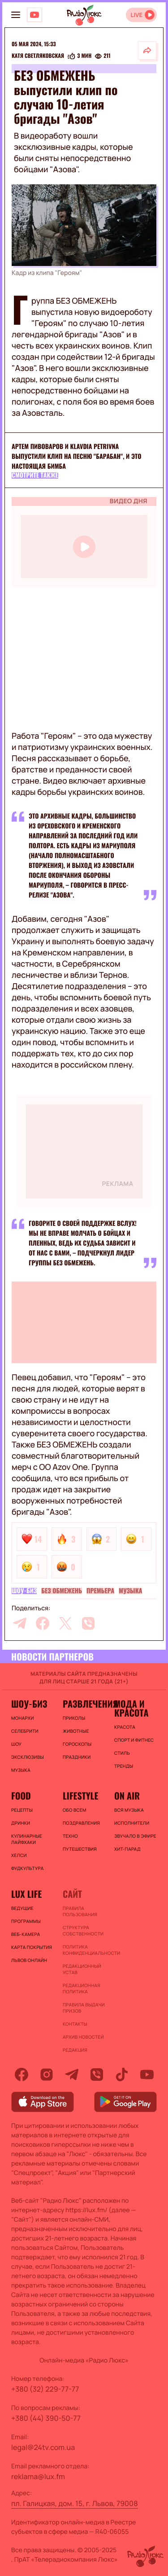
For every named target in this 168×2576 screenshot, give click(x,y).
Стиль (122, 1753)
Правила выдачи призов (84, 2007)
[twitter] (65, 1623)
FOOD (21, 1795)
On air (127, 1795)
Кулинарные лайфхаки (26, 1839)
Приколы (74, 1718)
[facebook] (42, 1623)
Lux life (26, 1893)
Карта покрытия (31, 1947)
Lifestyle (80, 1795)
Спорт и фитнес (134, 1740)
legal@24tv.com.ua (43, 2447)
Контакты (75, 2024)
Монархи (22, 1718)
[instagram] (47, 2074)
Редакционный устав (82, 1969)
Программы (26, 1921)
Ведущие (22, 1908)
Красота (124, 1727)
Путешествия (80, 1849)
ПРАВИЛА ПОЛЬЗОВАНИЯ (80, 1911)
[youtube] (147, 2074)
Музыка (130, 1591)
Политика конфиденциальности (84, 1950)
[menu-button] (15, 15)
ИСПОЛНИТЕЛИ (131, 1823)
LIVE (136, 15)
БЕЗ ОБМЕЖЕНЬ (61, 1591)
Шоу (16, 1744)
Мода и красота (131, 1708)
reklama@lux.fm (38, 2476)
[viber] (88, 1623)
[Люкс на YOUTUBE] (34, 15)
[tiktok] (122, 2074)
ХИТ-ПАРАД (127, 1849)
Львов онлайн (29, 1960)
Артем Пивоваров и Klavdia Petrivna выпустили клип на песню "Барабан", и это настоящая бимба (76, 456)
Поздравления (81, 1823)
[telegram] (20, 1623)
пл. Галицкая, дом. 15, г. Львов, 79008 (74, 2503)
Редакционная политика (81, 1988)
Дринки (20, 1823)
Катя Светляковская (38, 56)
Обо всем (74, 1810)
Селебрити (25, 1731)
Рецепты (22, 1810)
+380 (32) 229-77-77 (45, 2389)
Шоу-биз (24, 1591)
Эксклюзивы (27, 1757)
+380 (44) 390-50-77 (46, 2418)
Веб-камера (25, 1934)
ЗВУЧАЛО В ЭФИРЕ (135, 1836)
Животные (76, 1731)
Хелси (19, 1855)
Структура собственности (83, 1930)
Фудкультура (27, 1868)
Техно (70, 1836)
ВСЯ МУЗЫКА (129, 1810)
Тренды (123, 1766)
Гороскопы (77, 1744)
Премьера (100, 1591)
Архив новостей (83, 2037)
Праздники (76, 1757)
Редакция (75, 2050)
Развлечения (84, 1703)
